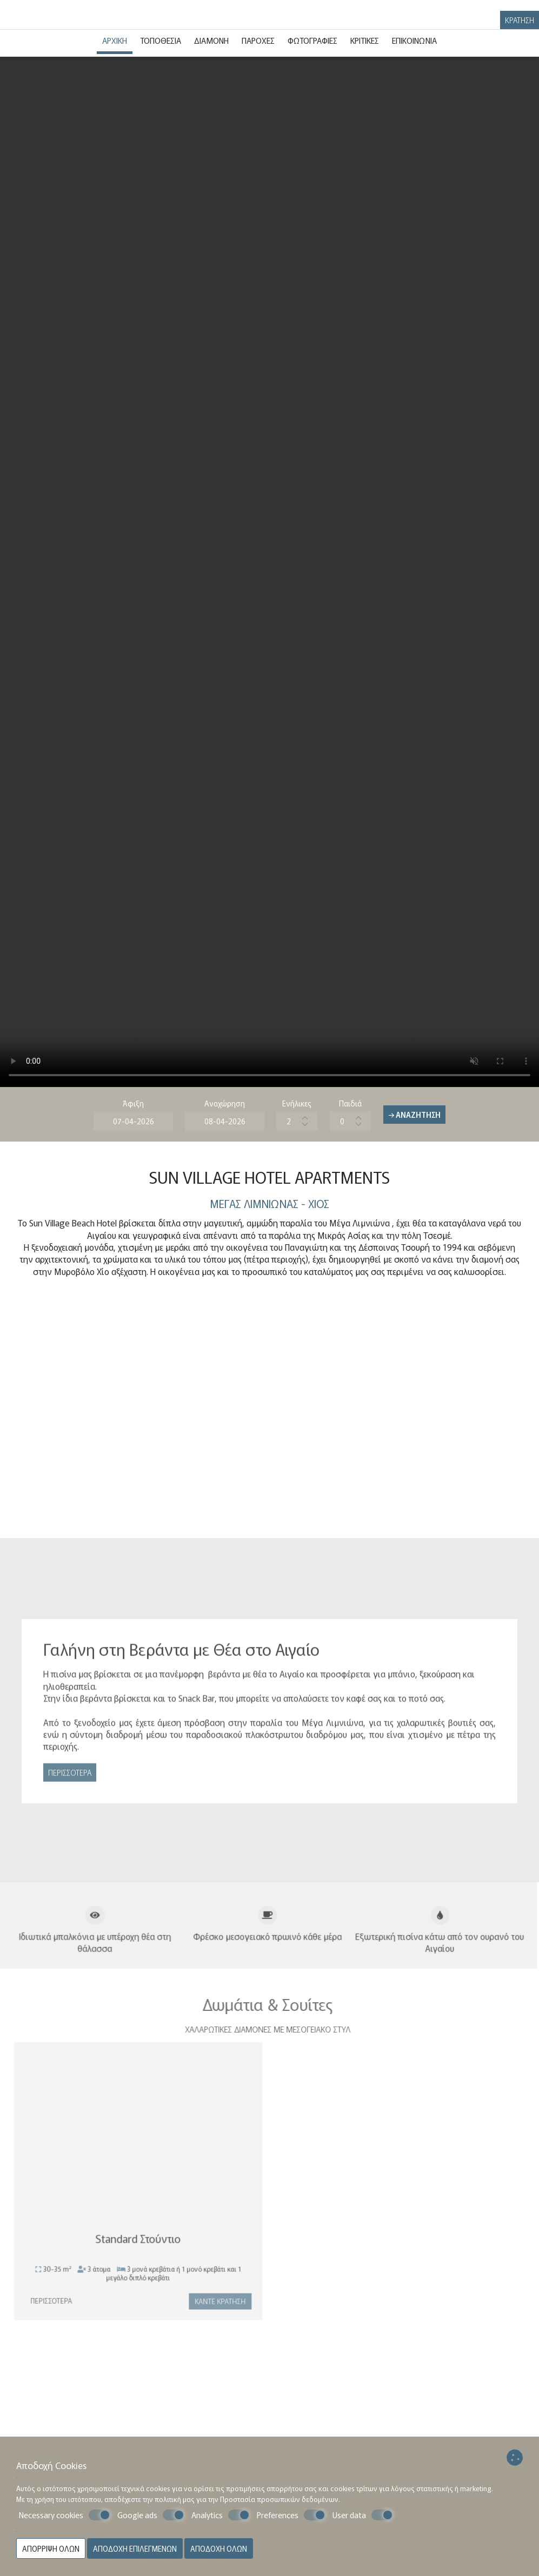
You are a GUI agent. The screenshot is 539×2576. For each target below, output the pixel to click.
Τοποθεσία (160, 40)
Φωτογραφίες (312, 40)
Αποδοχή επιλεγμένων (135, 2548)
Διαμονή (211, 40)
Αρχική (114, 40)
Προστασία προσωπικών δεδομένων (279, 2499)
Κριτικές (364, 40)
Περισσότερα (69, 1777)
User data (362, 2515)
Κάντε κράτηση (215, 2305)
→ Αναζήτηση (414, 1114)
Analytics (220, 2515)
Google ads (150, 2515)
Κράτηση (519, 20)
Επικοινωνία (414, 40)
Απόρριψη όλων (50, 2548)
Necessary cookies (64, 2515)
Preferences (291, 2515)
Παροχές (258, 40)
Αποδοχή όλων (218, 2548)
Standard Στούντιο (133, 2243)
